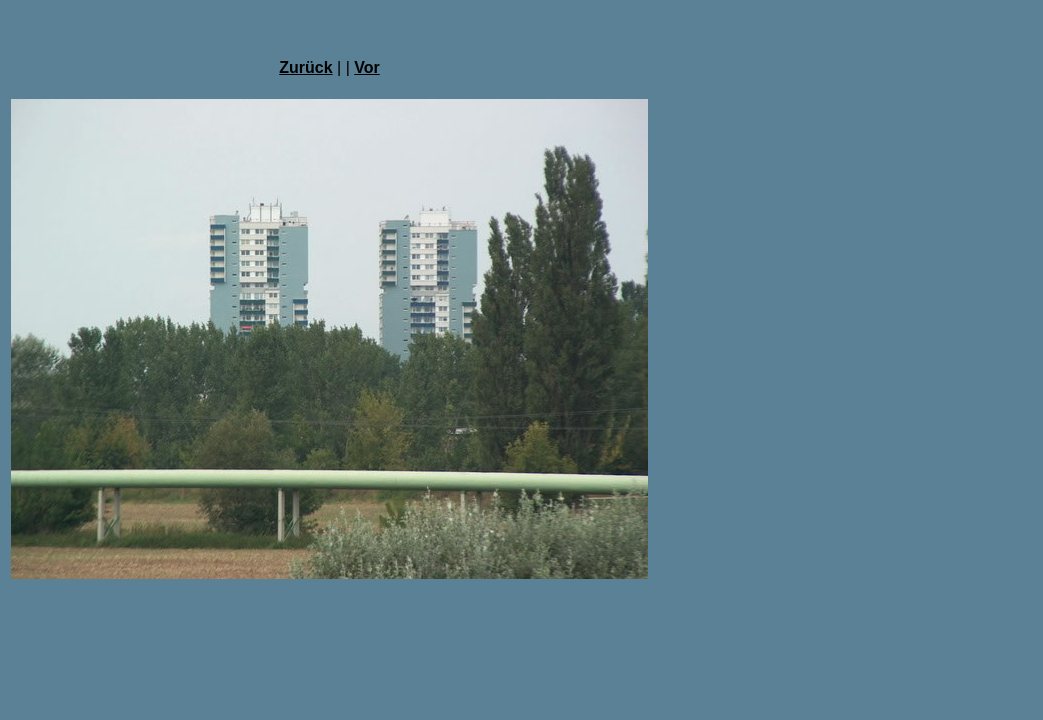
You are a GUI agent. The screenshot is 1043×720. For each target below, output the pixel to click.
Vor (366, 67)
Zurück (305, 67)
